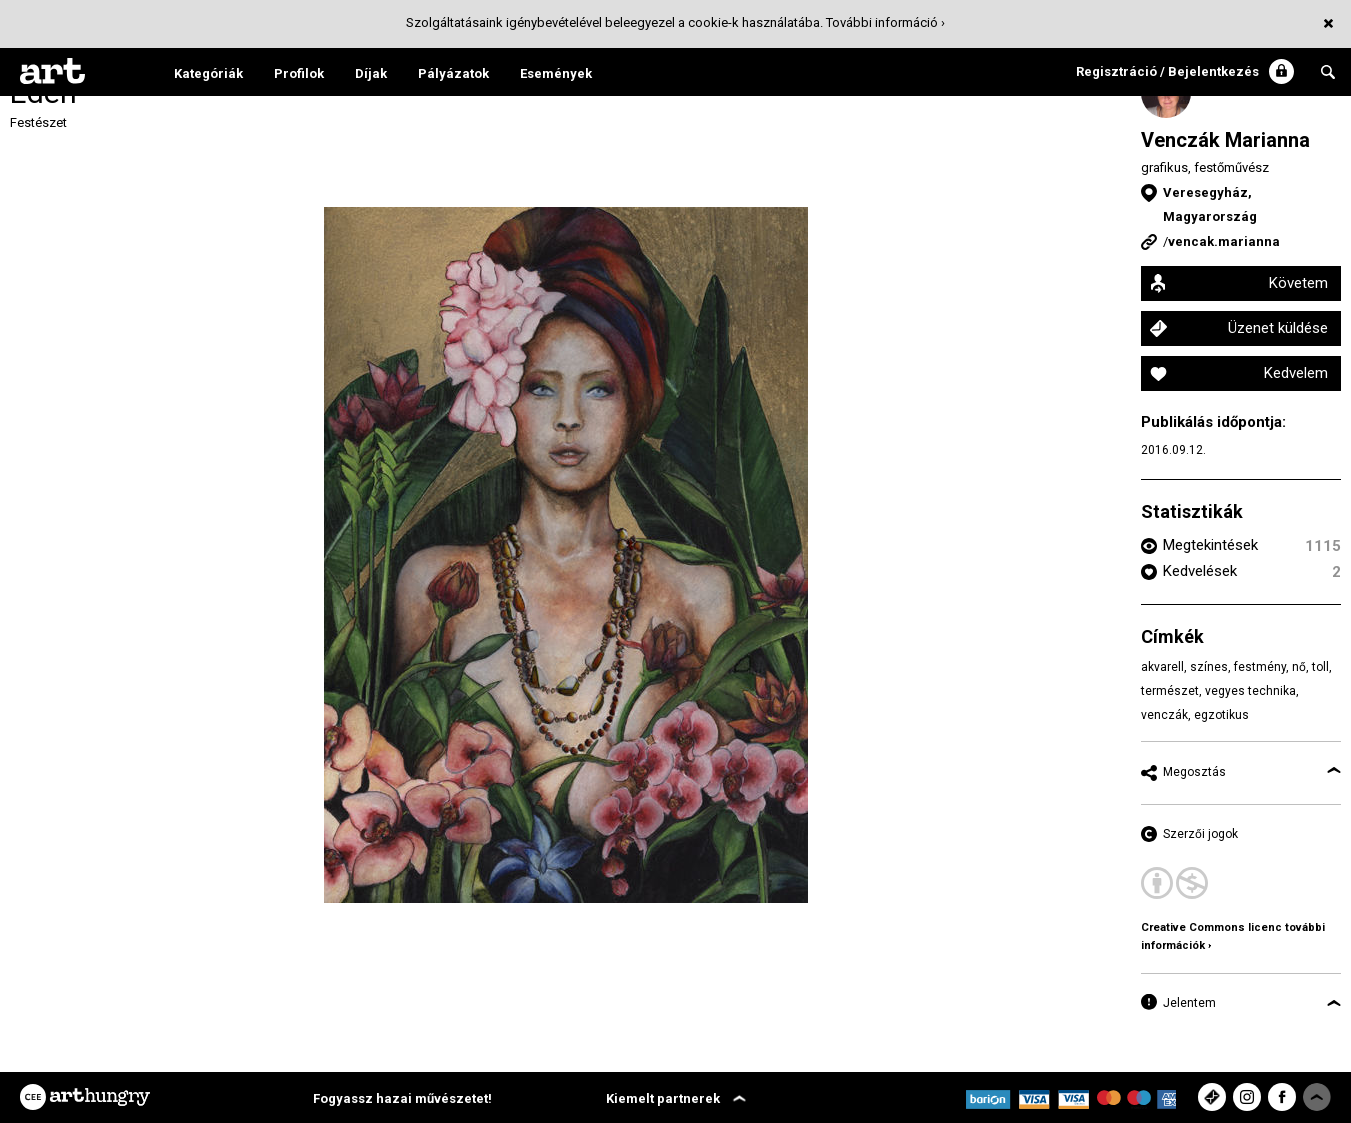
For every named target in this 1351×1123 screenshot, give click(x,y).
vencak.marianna (1224, 241)
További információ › (885, 22)
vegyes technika (1250, 691)
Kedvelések (1200, 571)
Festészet (38, 122)
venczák (1164, 715)
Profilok (299, 73)
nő (1299, 667)
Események (556, 73)
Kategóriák (208, 73)
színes (1209, 667)
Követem (1298, 283)
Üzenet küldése (1278, 328)
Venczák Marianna (1225, 140)
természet (1170, 691)
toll (1320, 667)
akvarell (1162, 667)
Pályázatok (453, 73)
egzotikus (1221, 715)
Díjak (371, 73)
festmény (1260, 667)
